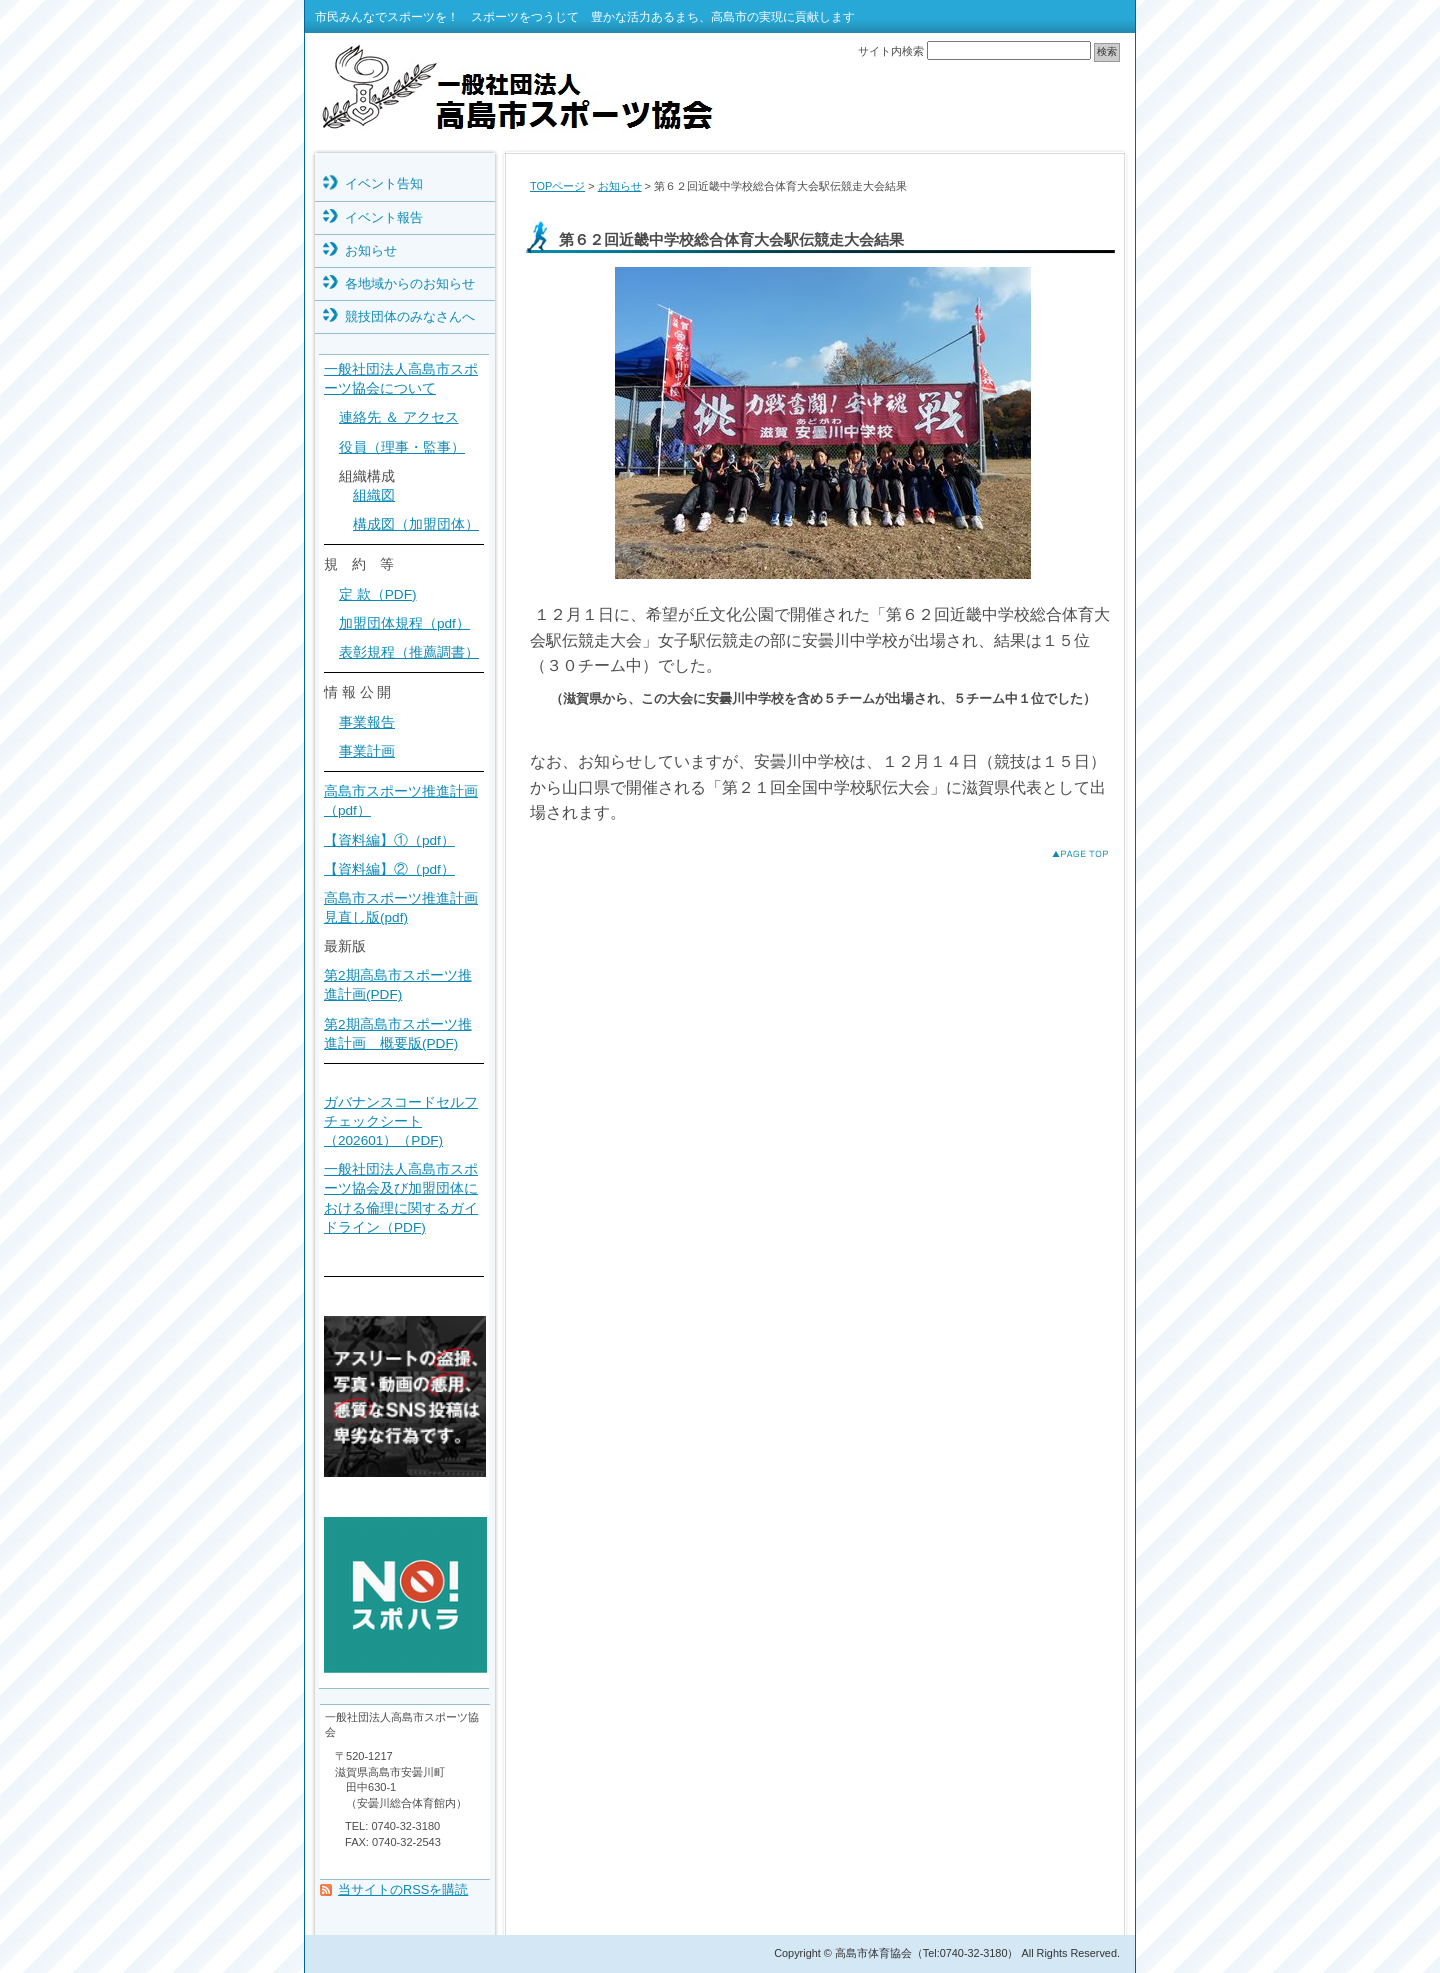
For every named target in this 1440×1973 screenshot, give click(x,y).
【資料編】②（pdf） (389, 869)
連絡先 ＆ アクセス (399, 417)
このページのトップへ (1064, 853)
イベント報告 (384, 217)
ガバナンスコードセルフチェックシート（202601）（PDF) (401, 1121)
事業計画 (367, 751)
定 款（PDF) (378, 594)
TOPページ (557, 186)
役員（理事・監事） (402, 447)
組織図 (374, 495)
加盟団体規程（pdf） (404, 623)
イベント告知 (384, 183)
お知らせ (620, 186)
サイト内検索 (891, 51)
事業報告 (367, 722)
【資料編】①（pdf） (389, 840)
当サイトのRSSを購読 (403, 1889)
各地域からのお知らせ (410, 283)
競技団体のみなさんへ (410, 316)
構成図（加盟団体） (416, 524)
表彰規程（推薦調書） (409, 652)
